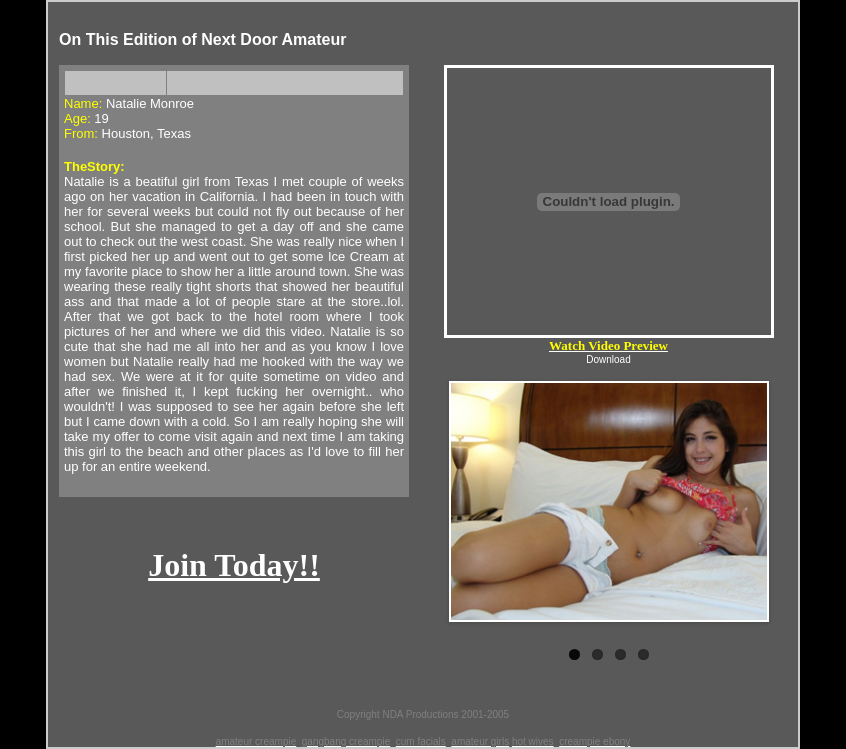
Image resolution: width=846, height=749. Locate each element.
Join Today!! (234, 565)
